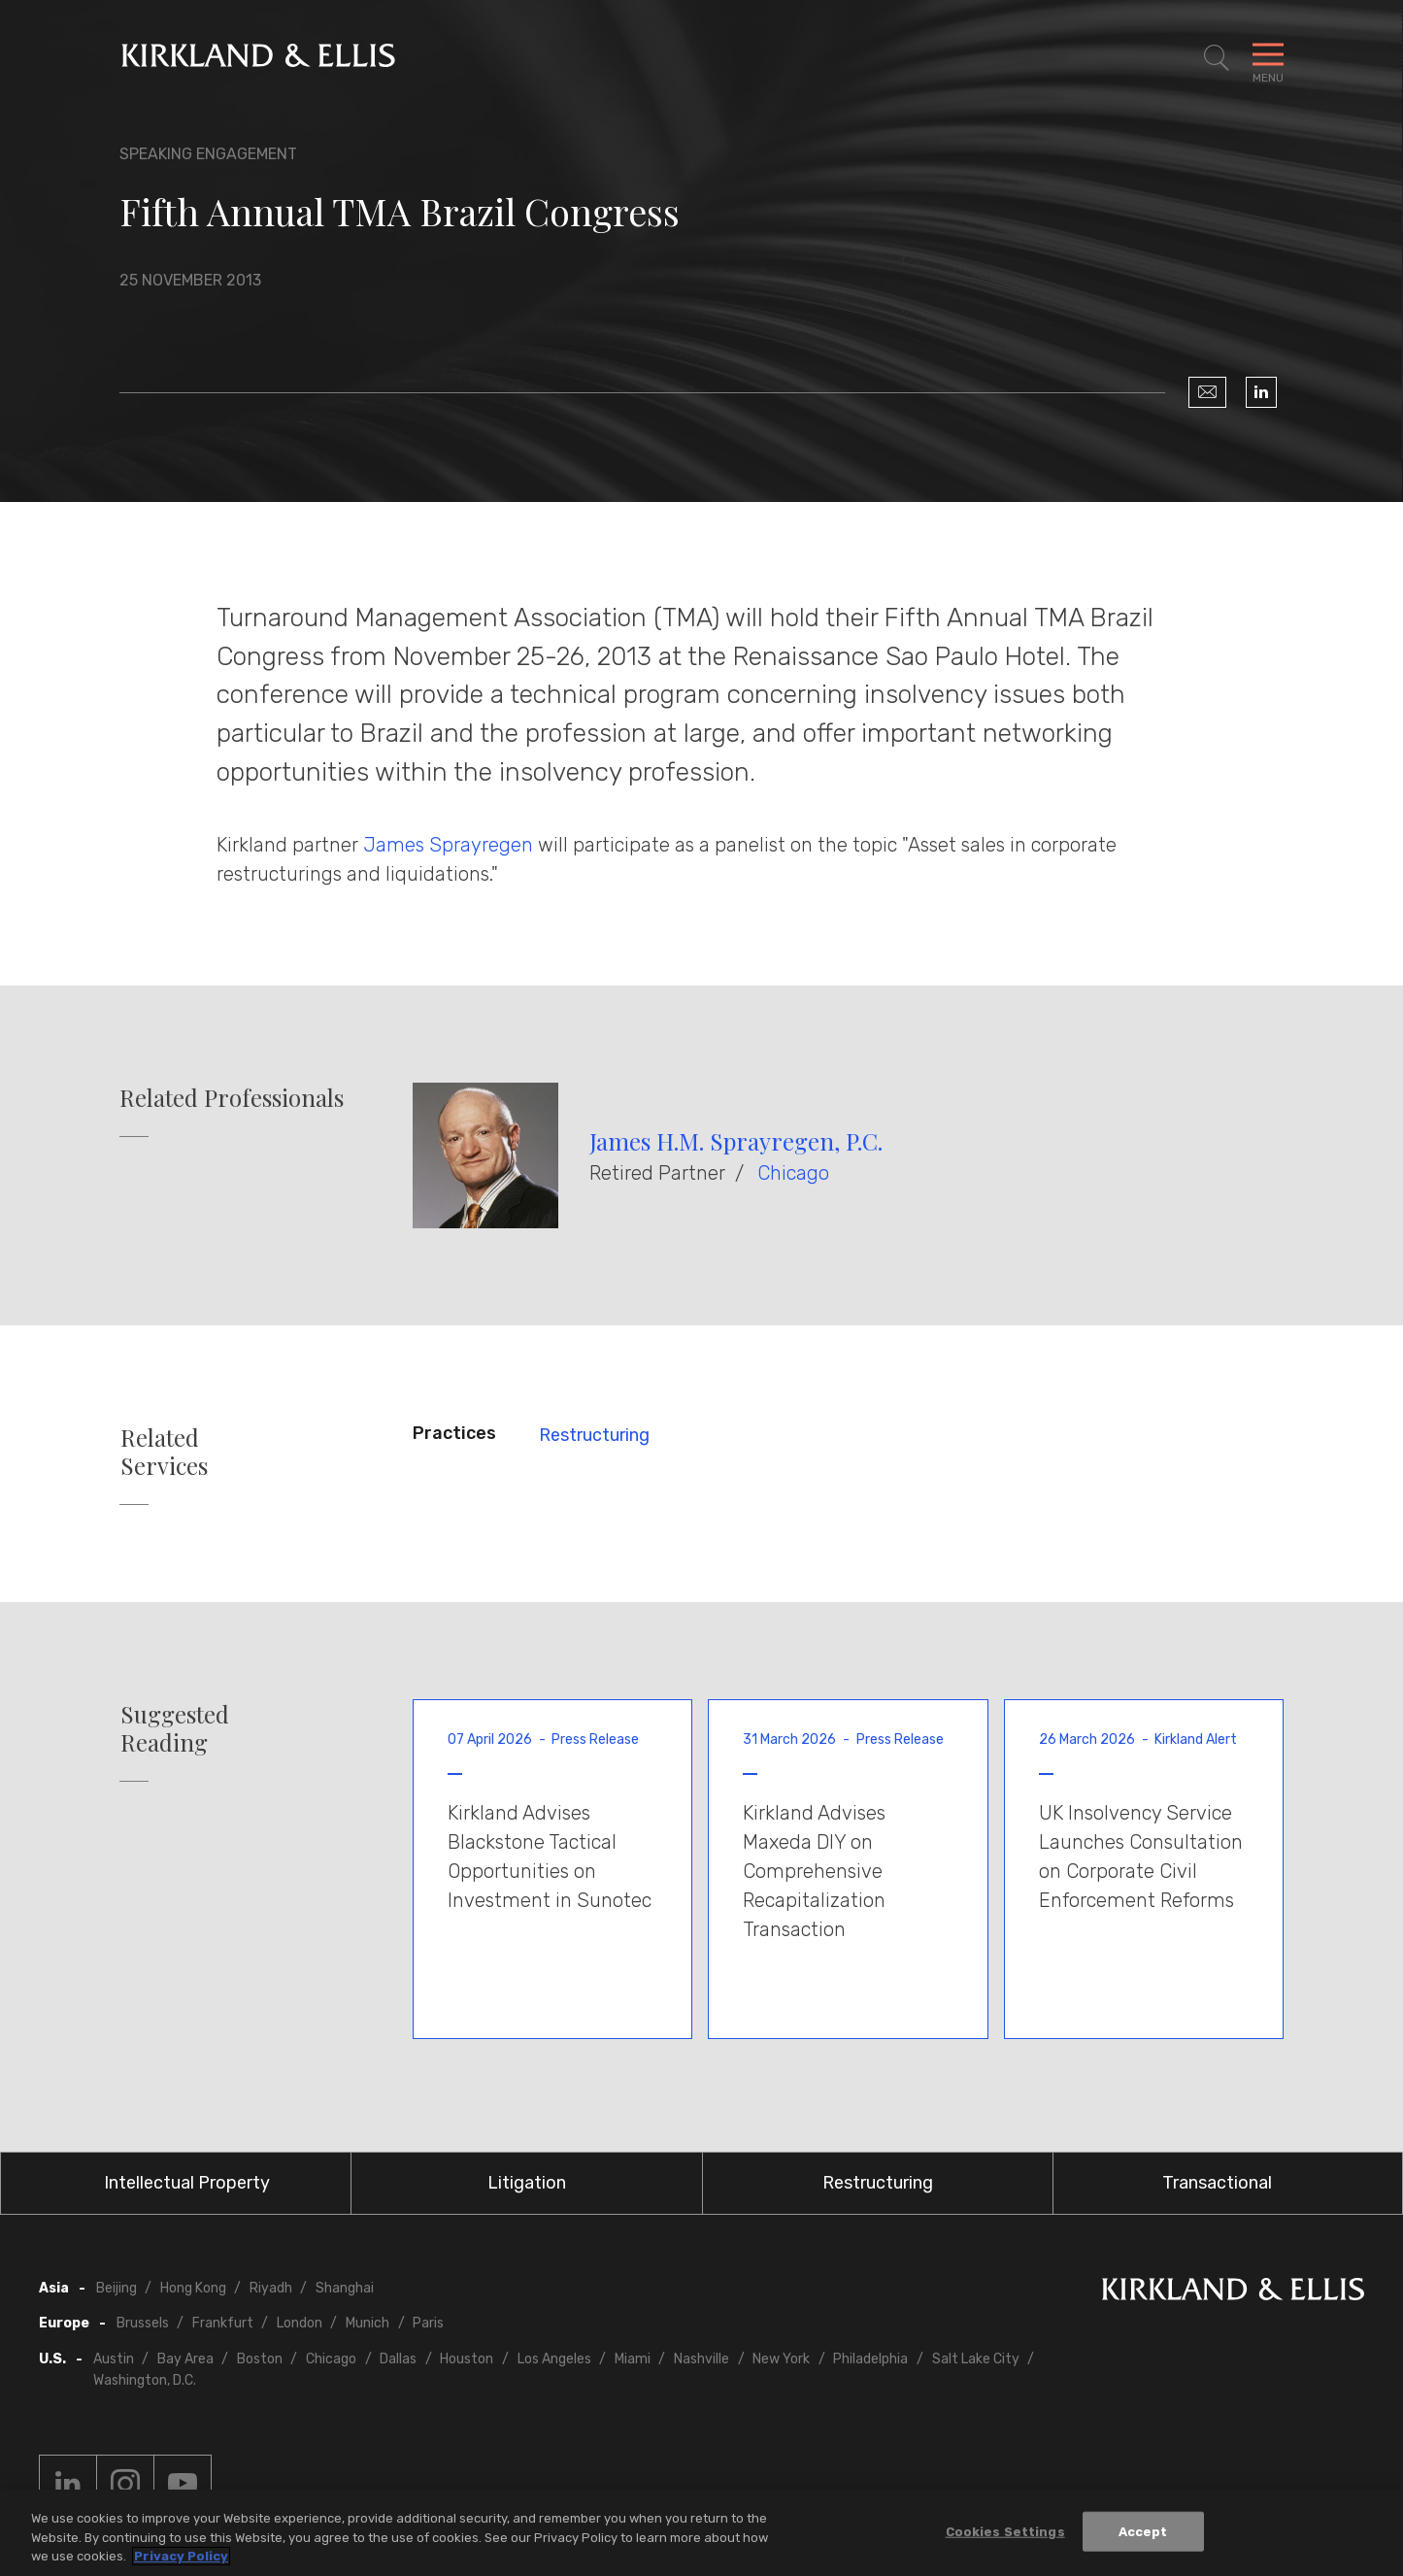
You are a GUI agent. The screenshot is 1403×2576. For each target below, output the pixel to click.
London (299, 2323)
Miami (633, 2359)
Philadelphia (870, 2359)
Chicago (793, 1173)
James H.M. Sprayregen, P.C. (736, 1140)
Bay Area (185, 2359)
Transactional (1217, 2182)
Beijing (116, 2288)
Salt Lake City (975, 2359)
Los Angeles (554, 2359)
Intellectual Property (187, 2182)
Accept (1143, 2536)
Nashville (701, 2359)
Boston (260, 2359)
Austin (113, 2359)
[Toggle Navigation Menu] (1268, 58)
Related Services (164, 1451)
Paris (428, 2323)
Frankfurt (222, 2323)
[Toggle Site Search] (1216, 58)
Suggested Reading (174, 1728)
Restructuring (594, 1435)
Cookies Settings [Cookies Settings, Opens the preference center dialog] (1005, 2536)
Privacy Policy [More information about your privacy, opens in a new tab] (181, 2562)
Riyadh (271, 2288)
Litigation (526, 2182)
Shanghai (345, 2288)
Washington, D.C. (144, 2380)
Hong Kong (193, 2288)
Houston (466, 2359)
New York (781, 2359)
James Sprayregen (448, 844)
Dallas (398, 2359)
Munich (367, 2323)
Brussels (143, 2323)
